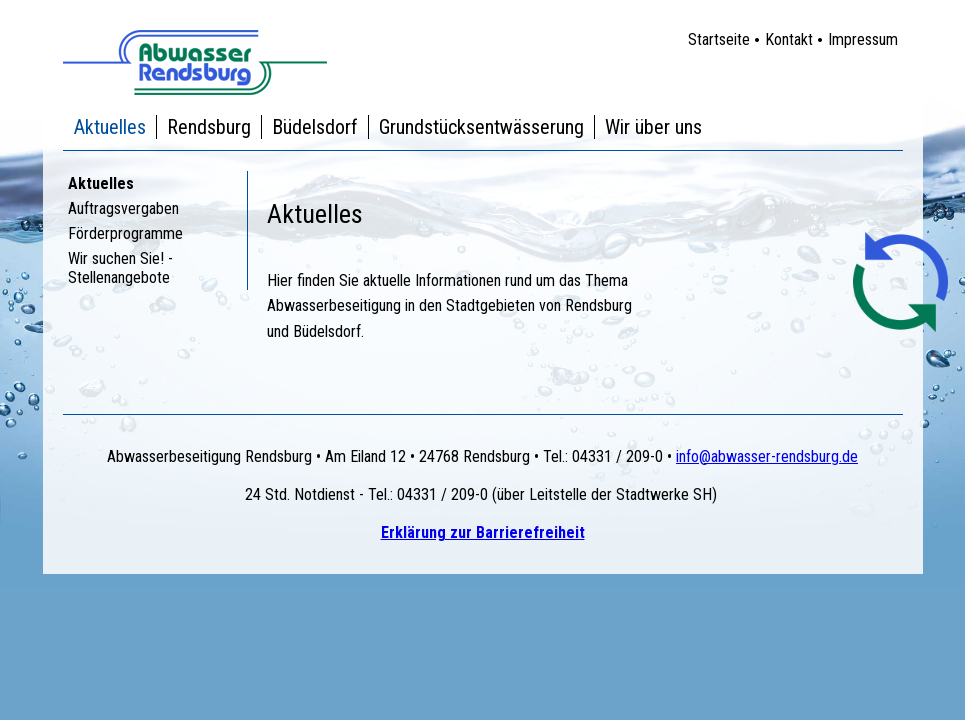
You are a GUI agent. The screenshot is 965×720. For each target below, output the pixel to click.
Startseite (719, 39)
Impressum (863, 39)
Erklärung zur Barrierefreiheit (483, 532)
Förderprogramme (125, 233)
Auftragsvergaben (123, 208)
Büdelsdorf (315, 127)
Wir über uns (653, 127)
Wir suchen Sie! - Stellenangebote (120, 268)
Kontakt (789, 39)
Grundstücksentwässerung (481, 127)
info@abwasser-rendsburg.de (767, 456)
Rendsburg (209, 127)
